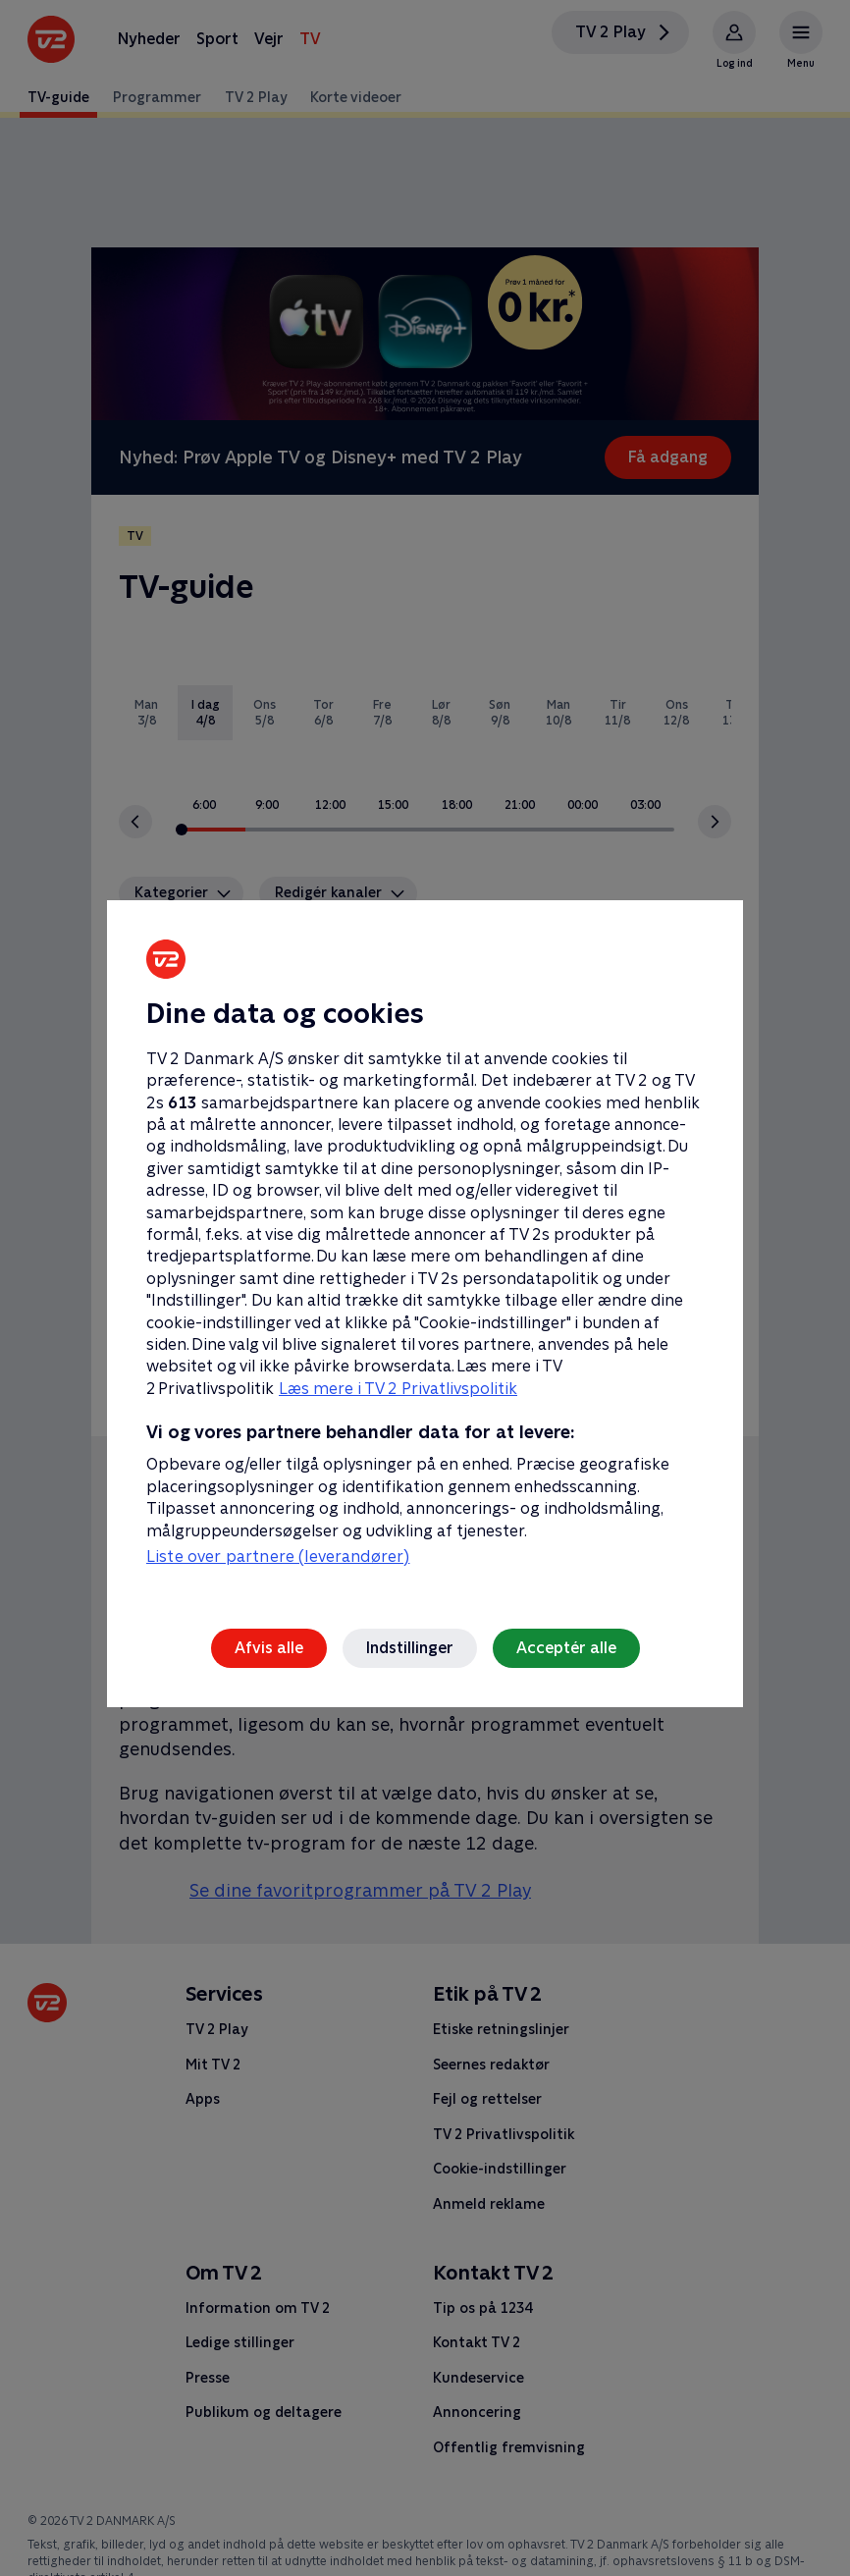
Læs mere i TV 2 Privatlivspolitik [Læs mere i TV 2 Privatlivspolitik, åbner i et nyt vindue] (398, 1388)
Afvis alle (269, 1647)
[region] (425, 1288)
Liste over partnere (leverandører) (277, 1556)
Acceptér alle (566, 1647)
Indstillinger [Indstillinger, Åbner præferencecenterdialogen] (409, 1647)
